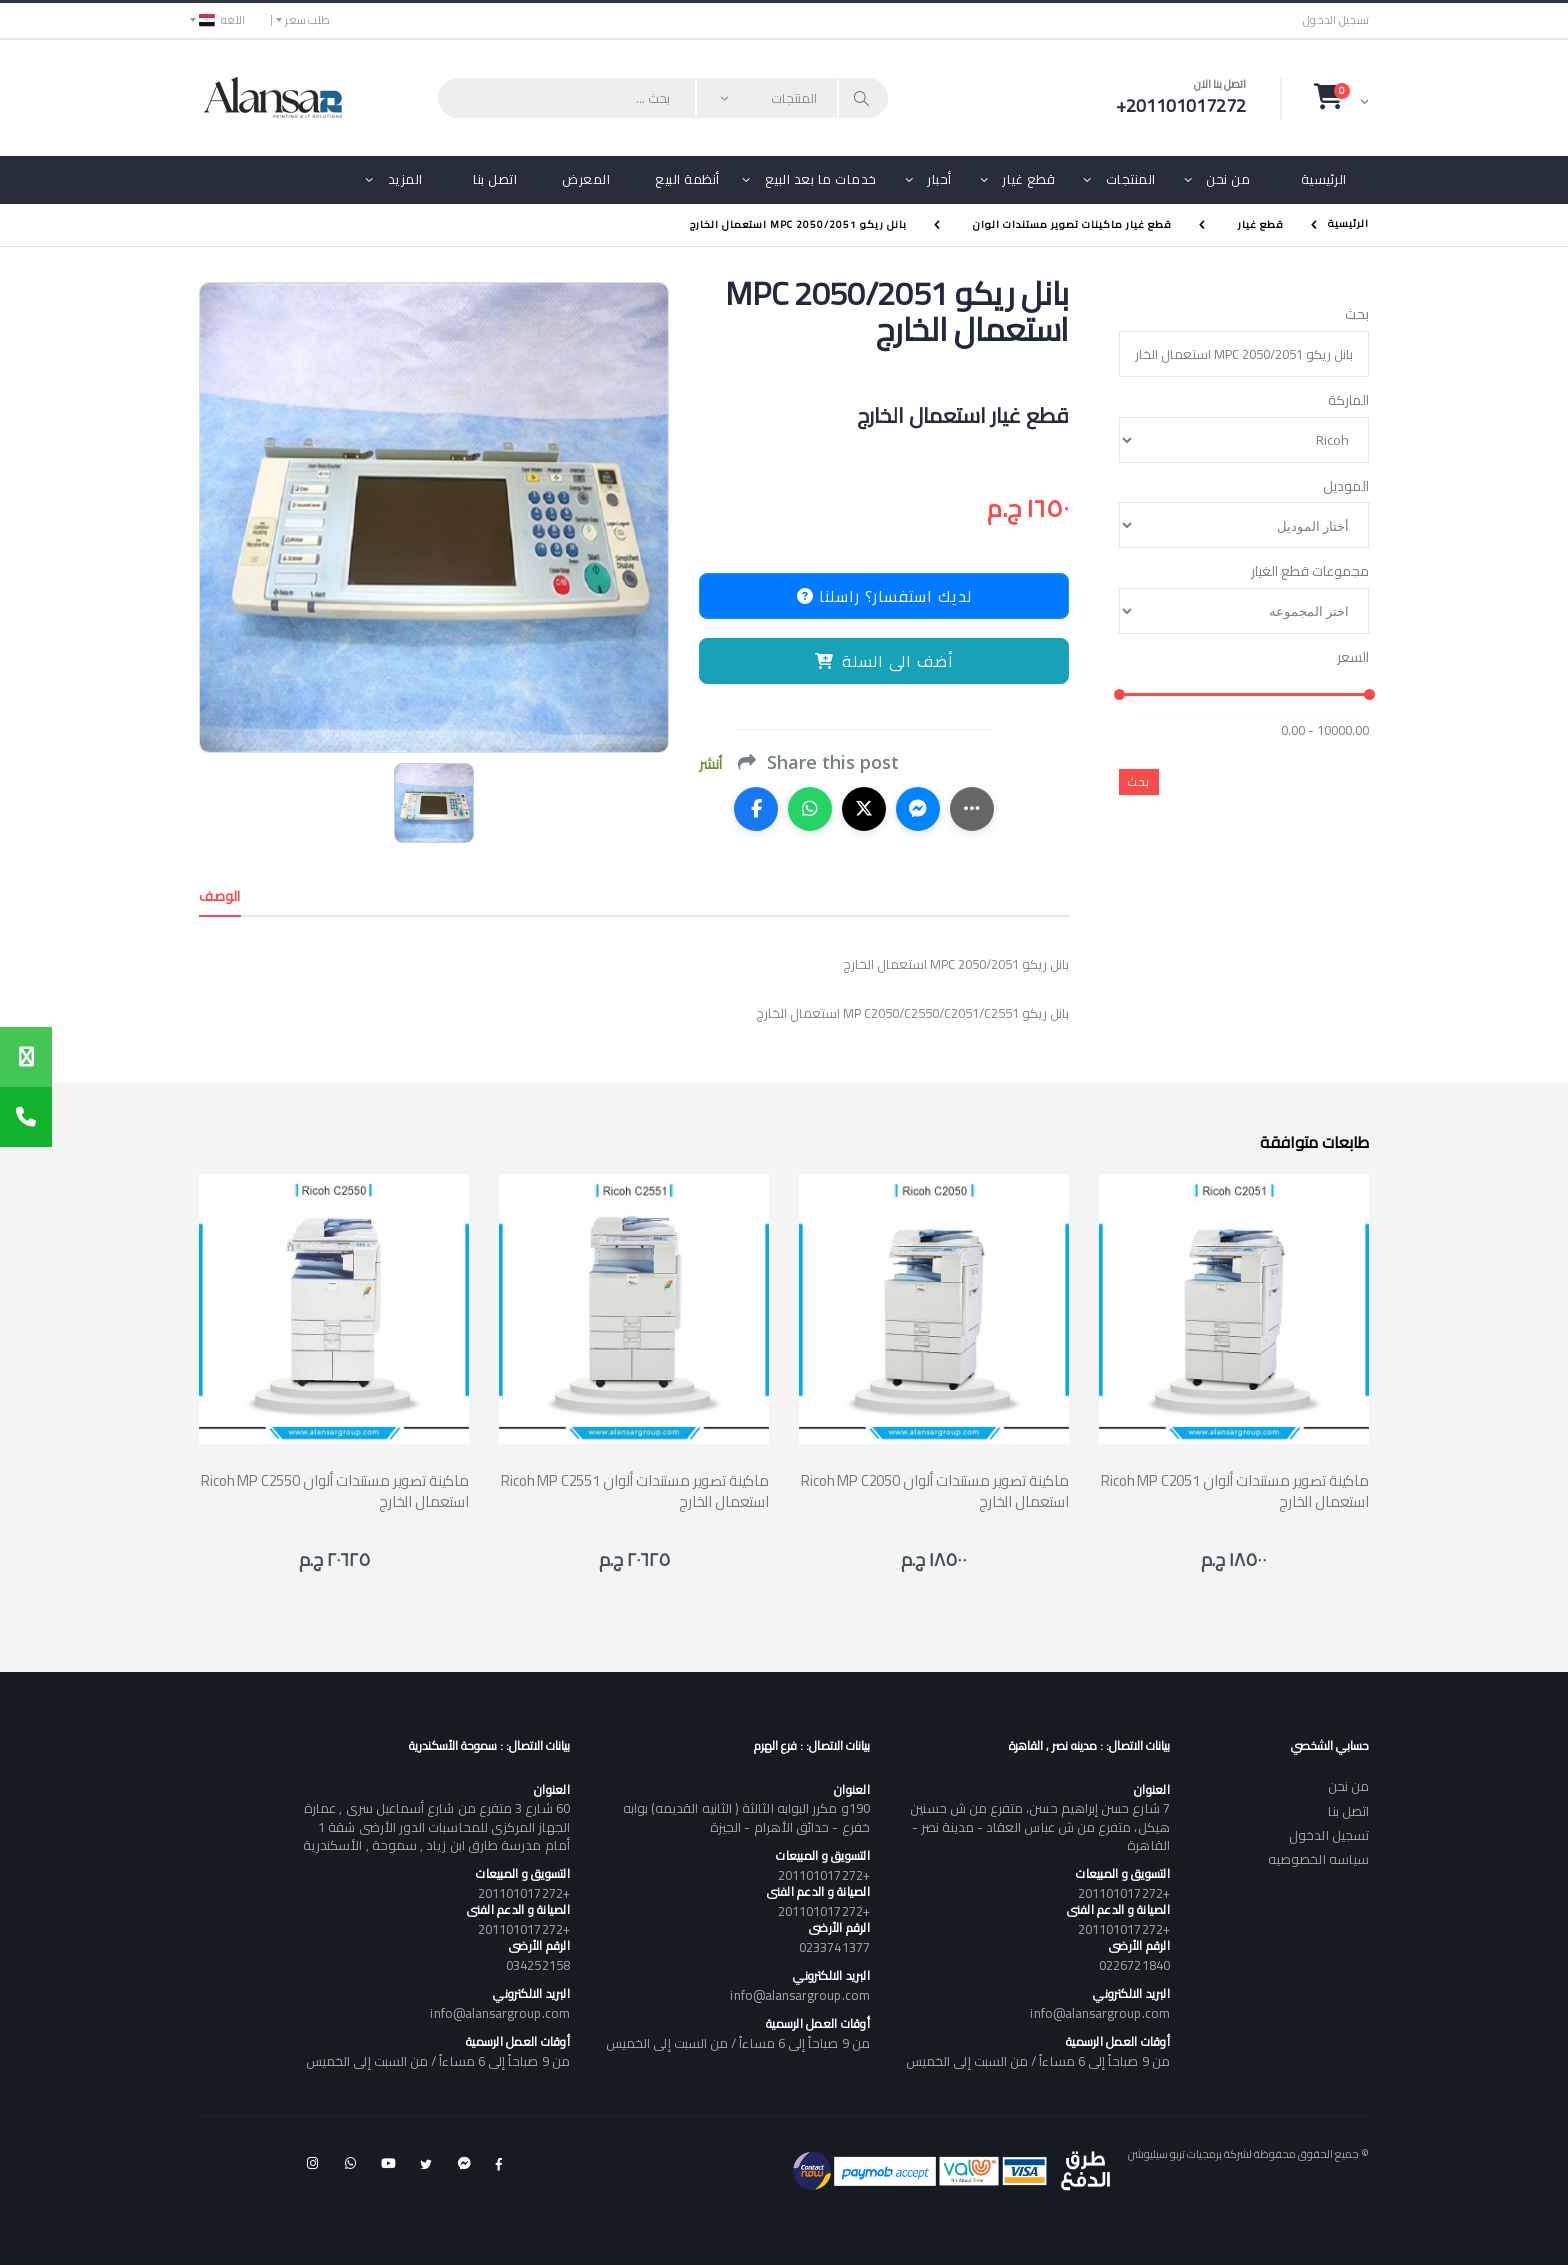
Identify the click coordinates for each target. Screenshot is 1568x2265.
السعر (1353, 658)
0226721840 (1134, 1965)
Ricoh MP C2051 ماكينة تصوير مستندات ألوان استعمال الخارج (1235, 1491)
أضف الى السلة (884, 661)
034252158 (538, 1965)
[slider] (1119, 695)
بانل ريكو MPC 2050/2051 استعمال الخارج (798, 224)
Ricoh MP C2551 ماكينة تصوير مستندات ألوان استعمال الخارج (635, 1491)
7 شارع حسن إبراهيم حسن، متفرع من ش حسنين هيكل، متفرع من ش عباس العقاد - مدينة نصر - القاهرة (1039, 1826)
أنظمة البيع (687, 179)
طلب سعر (307, 20)
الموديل (1346, 487)
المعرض (586, 179)
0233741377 (834, 1947)
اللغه (222, 20)
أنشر (710, 764)
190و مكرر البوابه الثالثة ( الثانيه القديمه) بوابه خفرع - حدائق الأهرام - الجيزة (746, 1817)
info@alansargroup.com (1099, 2013)
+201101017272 (1124, 1893)
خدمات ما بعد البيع (821, 179)
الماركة (1348, 401)
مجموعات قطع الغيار (1310, 572)
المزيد (405, 179)
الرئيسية (1324, 179)
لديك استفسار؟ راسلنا (884, 596)
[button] (1341, 97)
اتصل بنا (495, 179)
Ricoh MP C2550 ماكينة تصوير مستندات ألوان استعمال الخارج (335, 1491)
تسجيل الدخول (1336, 20)
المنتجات (1131, 179)
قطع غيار (1028, 179)
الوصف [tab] (220, 896)
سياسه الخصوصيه (1318, 1859)
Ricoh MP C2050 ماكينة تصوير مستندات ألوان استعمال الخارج (935, 1491)
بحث (1357, 315)
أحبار (939, 179)
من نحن (1228, 179)
